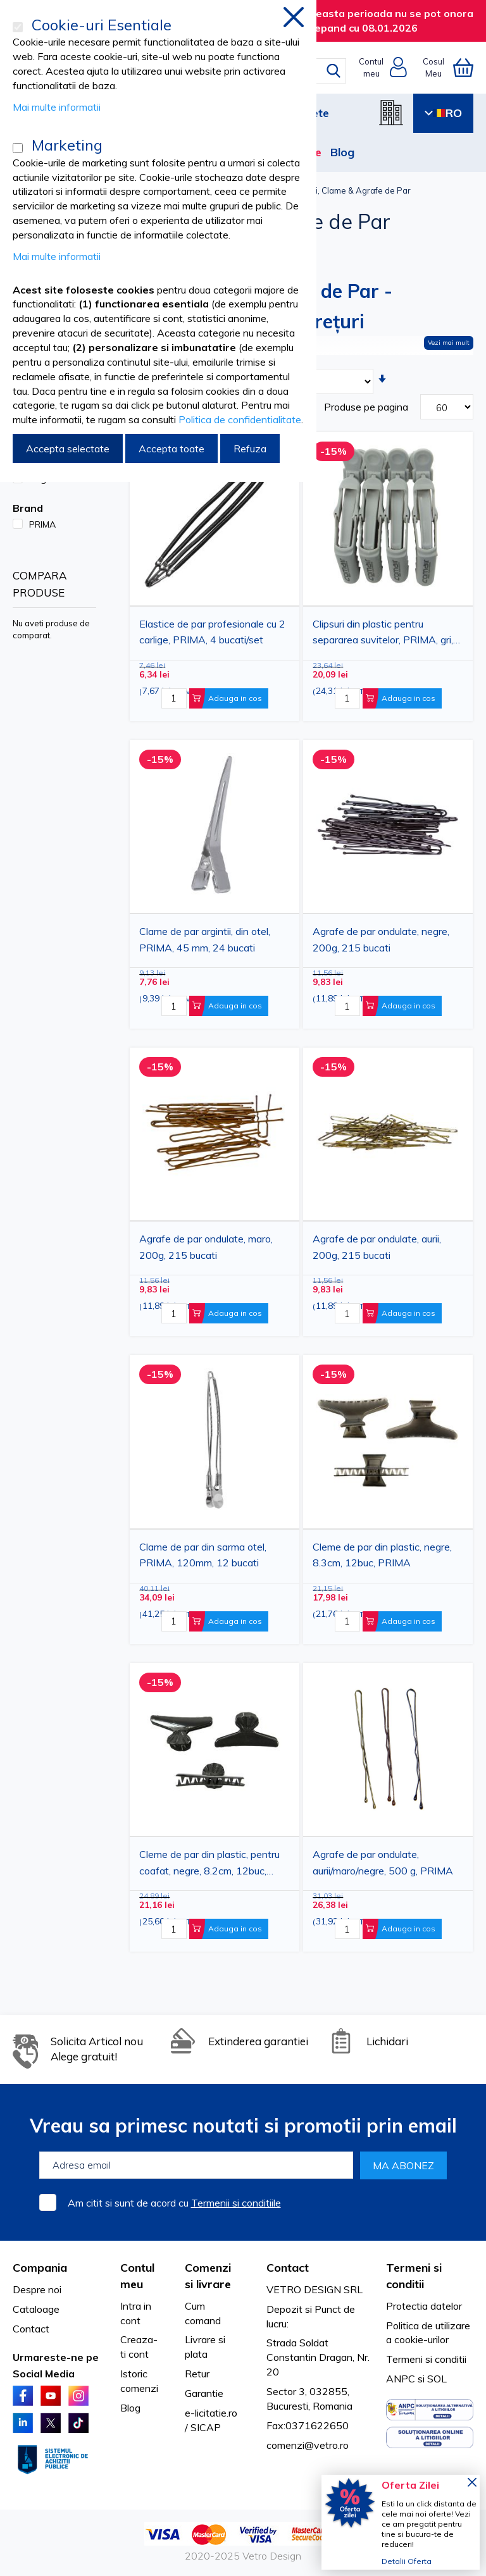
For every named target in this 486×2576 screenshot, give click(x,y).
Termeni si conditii (426, 2359)
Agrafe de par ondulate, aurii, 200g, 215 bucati (377, 1246)
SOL (437, 2378)
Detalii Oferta (407, 2561)
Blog (342, 152)
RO (443, 113)
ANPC (400, 2378)
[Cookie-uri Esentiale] (18, 27)
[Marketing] (18, 148)
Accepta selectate (67, 448)
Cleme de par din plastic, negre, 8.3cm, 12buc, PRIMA (382, 1555)
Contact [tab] (287, 2267)
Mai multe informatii (57, 107)
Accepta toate (171, 448)
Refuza (250, 448)
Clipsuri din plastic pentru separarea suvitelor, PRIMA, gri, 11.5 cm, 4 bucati (383, 633)
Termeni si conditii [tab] (414, 2275)
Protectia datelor (424, 2306)
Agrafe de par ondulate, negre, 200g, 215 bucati (381, 939)
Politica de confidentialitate (239, 419)
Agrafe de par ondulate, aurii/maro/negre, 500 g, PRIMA (383, 1862)
